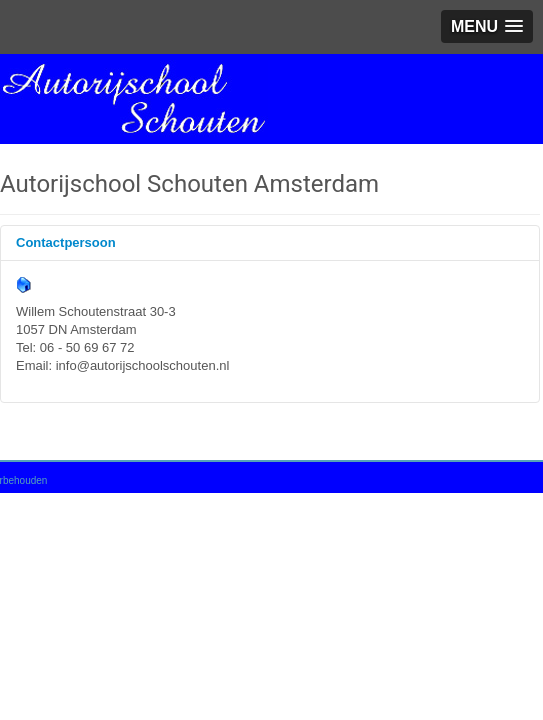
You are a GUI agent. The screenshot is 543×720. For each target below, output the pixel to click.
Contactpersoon (66, 242)
